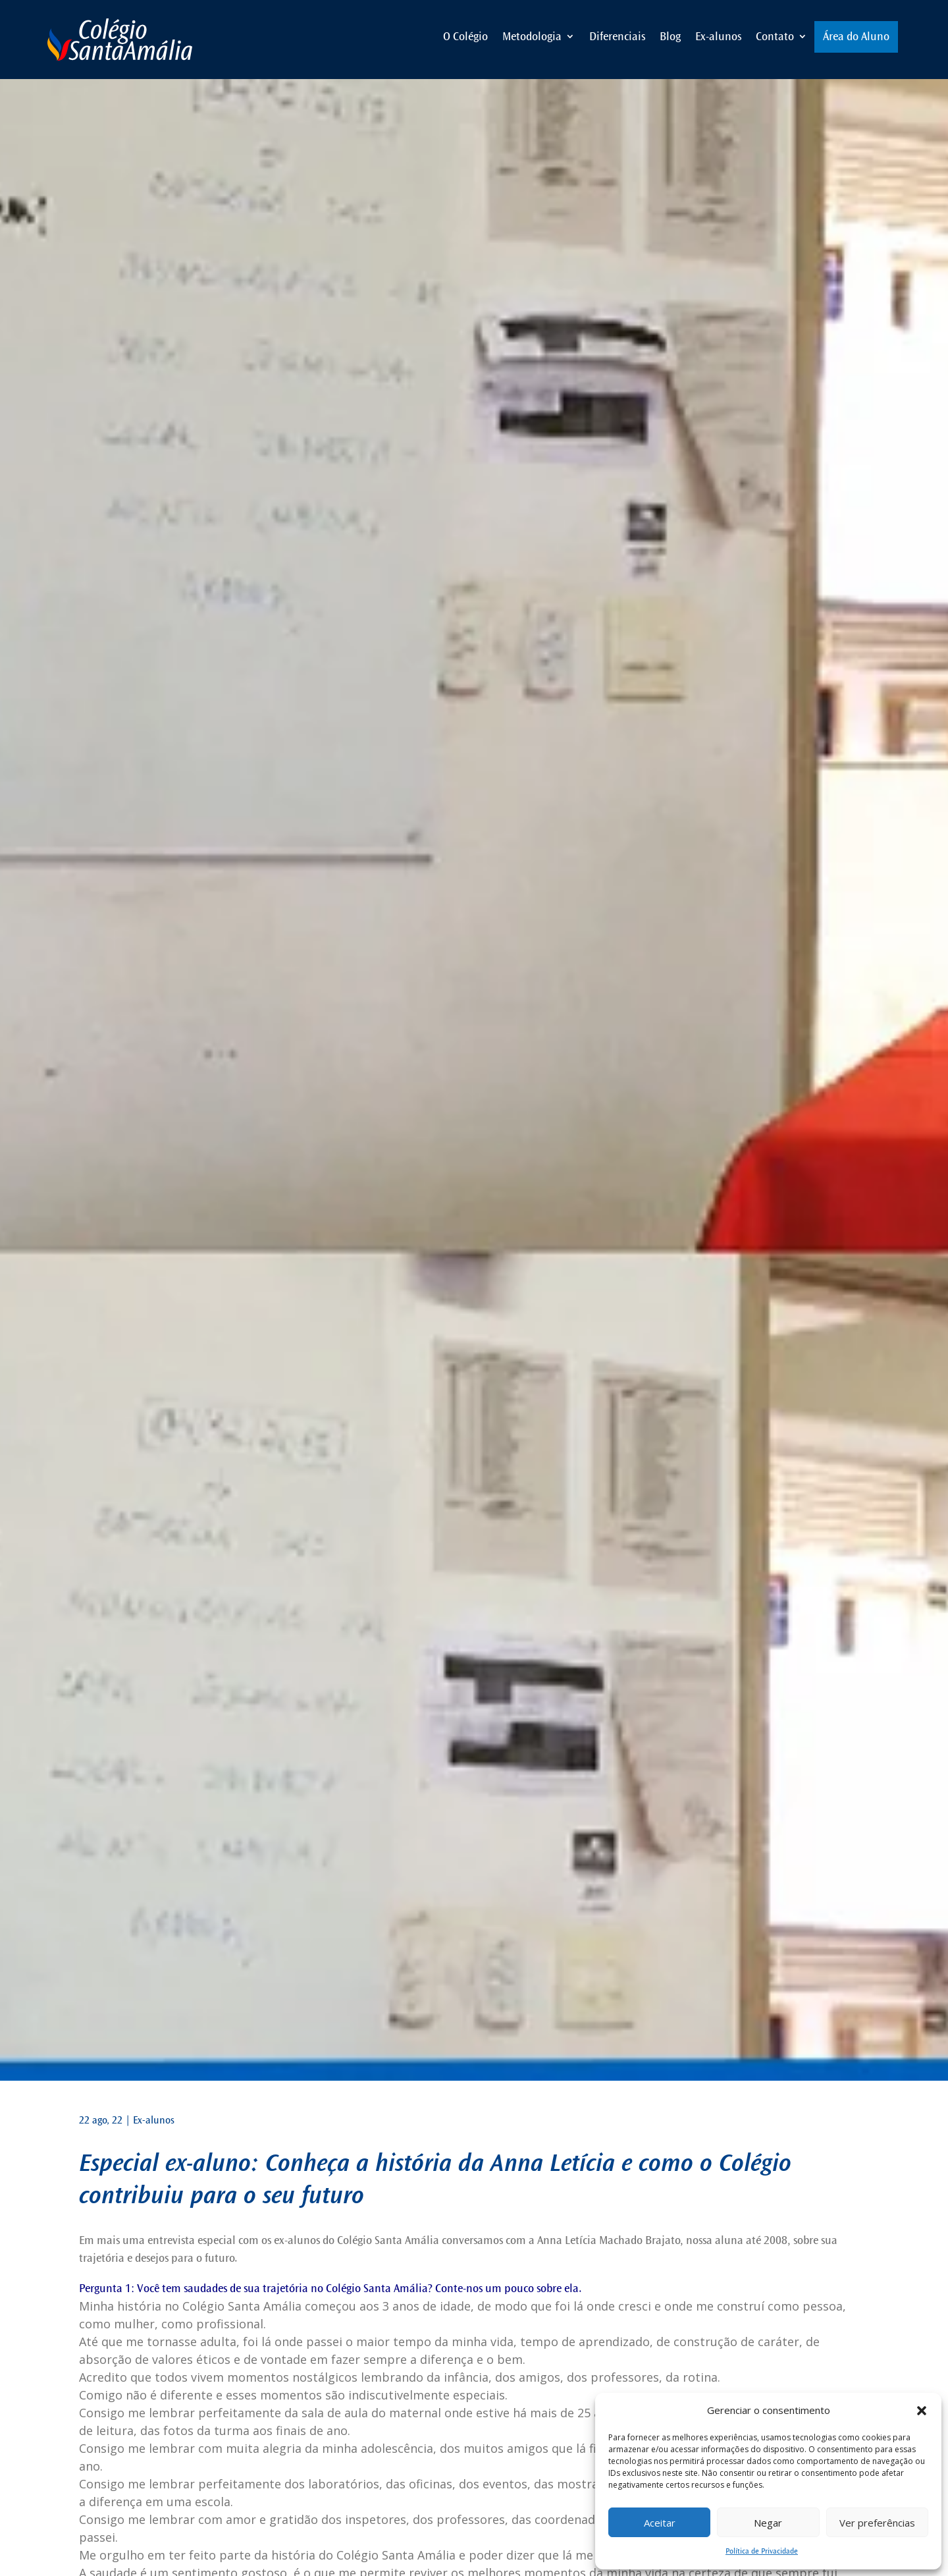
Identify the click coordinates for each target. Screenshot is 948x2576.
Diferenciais (617, 36)
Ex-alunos (718, 36)
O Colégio (465, 36)
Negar (768, 2522)
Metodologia (532, 36)
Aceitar (659, 2522)
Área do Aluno (856, 36)
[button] (921, 2410)
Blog (670, 36)
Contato (775, 36)
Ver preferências (877, 2522)
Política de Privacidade (761, 2551)
